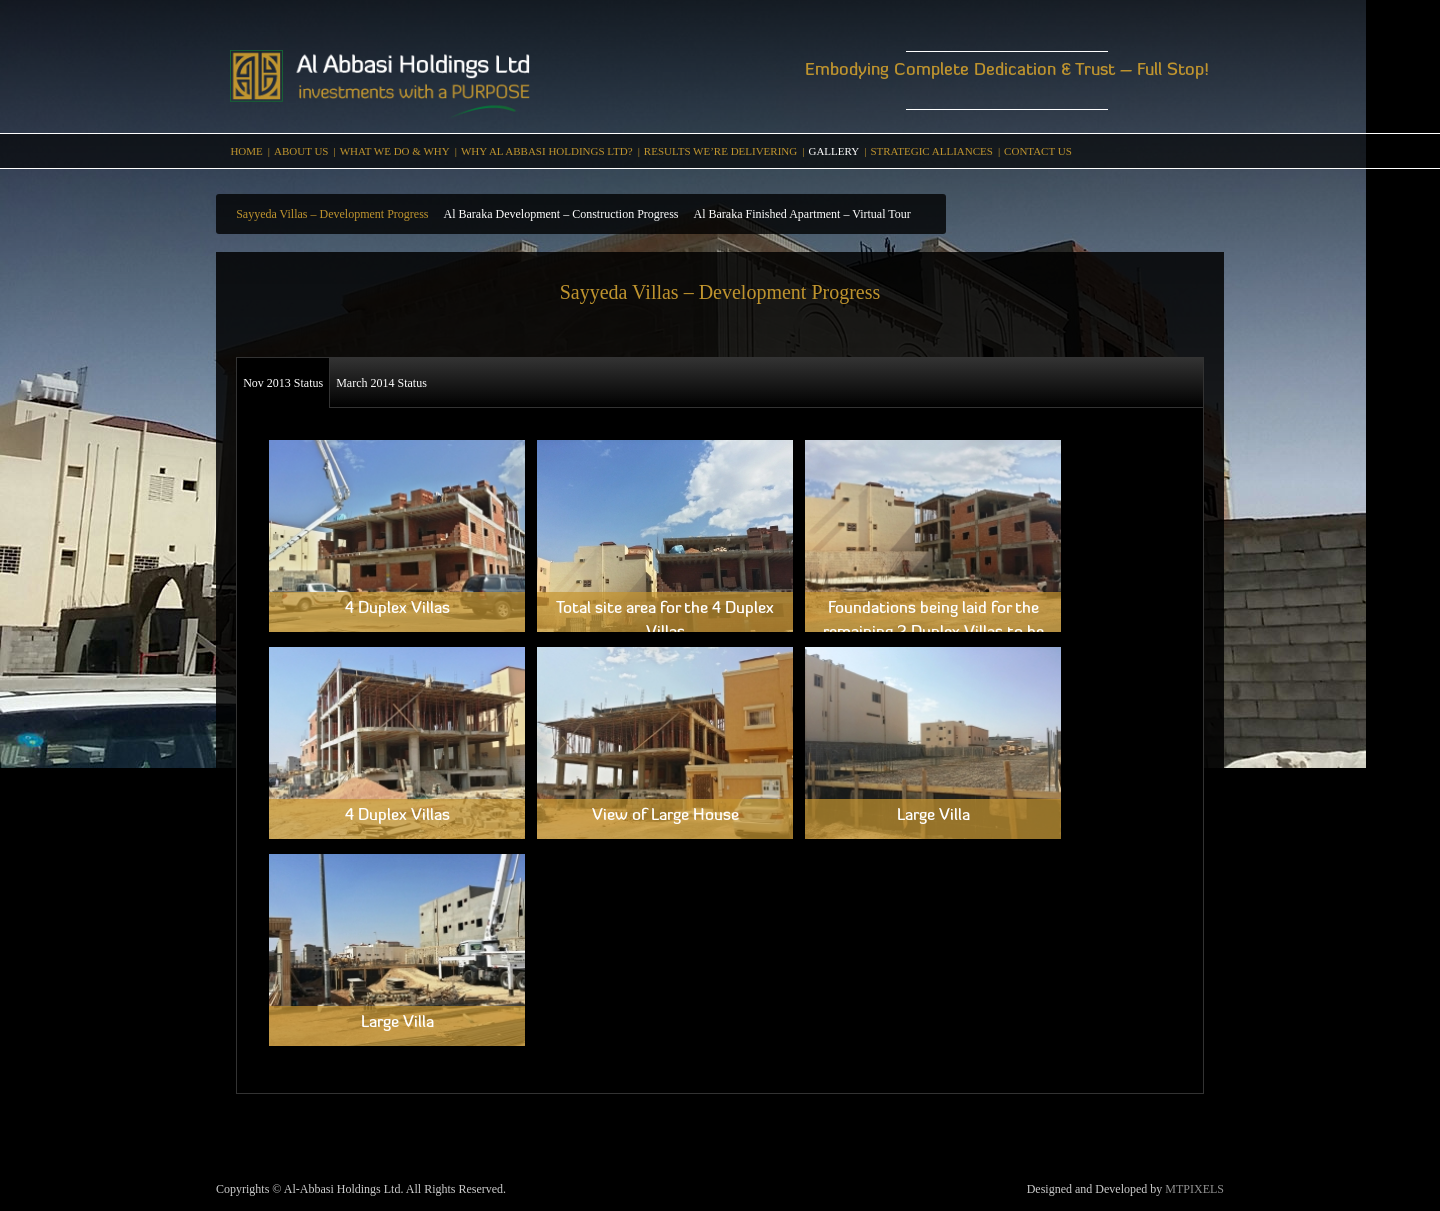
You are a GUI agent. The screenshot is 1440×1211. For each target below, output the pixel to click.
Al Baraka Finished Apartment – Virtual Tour (801, 214)
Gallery (833, 151)
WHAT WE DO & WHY (395, 151)
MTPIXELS (1194, 1189)
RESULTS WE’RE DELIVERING (720, 151)
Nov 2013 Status (283, 383)
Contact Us (1038, 151)
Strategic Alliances (931, 151)
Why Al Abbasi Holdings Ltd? (547, 151)
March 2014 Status (381, 383)
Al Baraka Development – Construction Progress (561, 214)
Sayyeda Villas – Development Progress (332, 214)
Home (246, 151)
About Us (301, 151)
